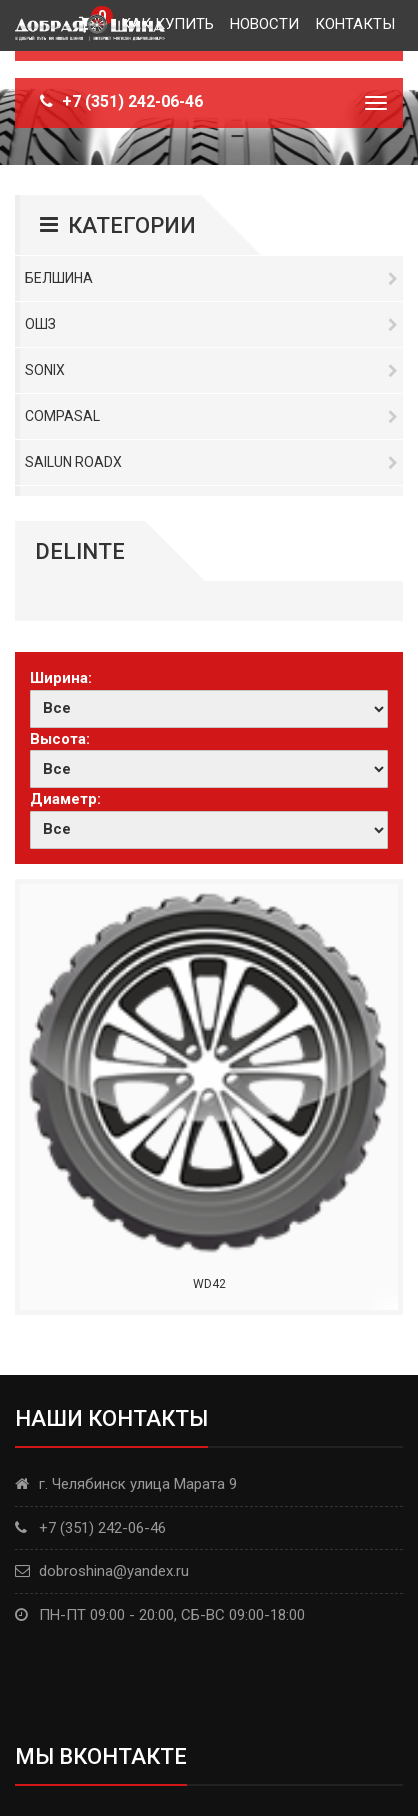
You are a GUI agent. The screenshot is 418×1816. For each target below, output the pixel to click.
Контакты (355, 24)
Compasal (211, 416)
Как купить (167, 24)
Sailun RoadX (211, 462)
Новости (264, 24)
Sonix (211, 370)
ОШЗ (211, 324)
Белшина (211, 278)
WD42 (209, 1284)
